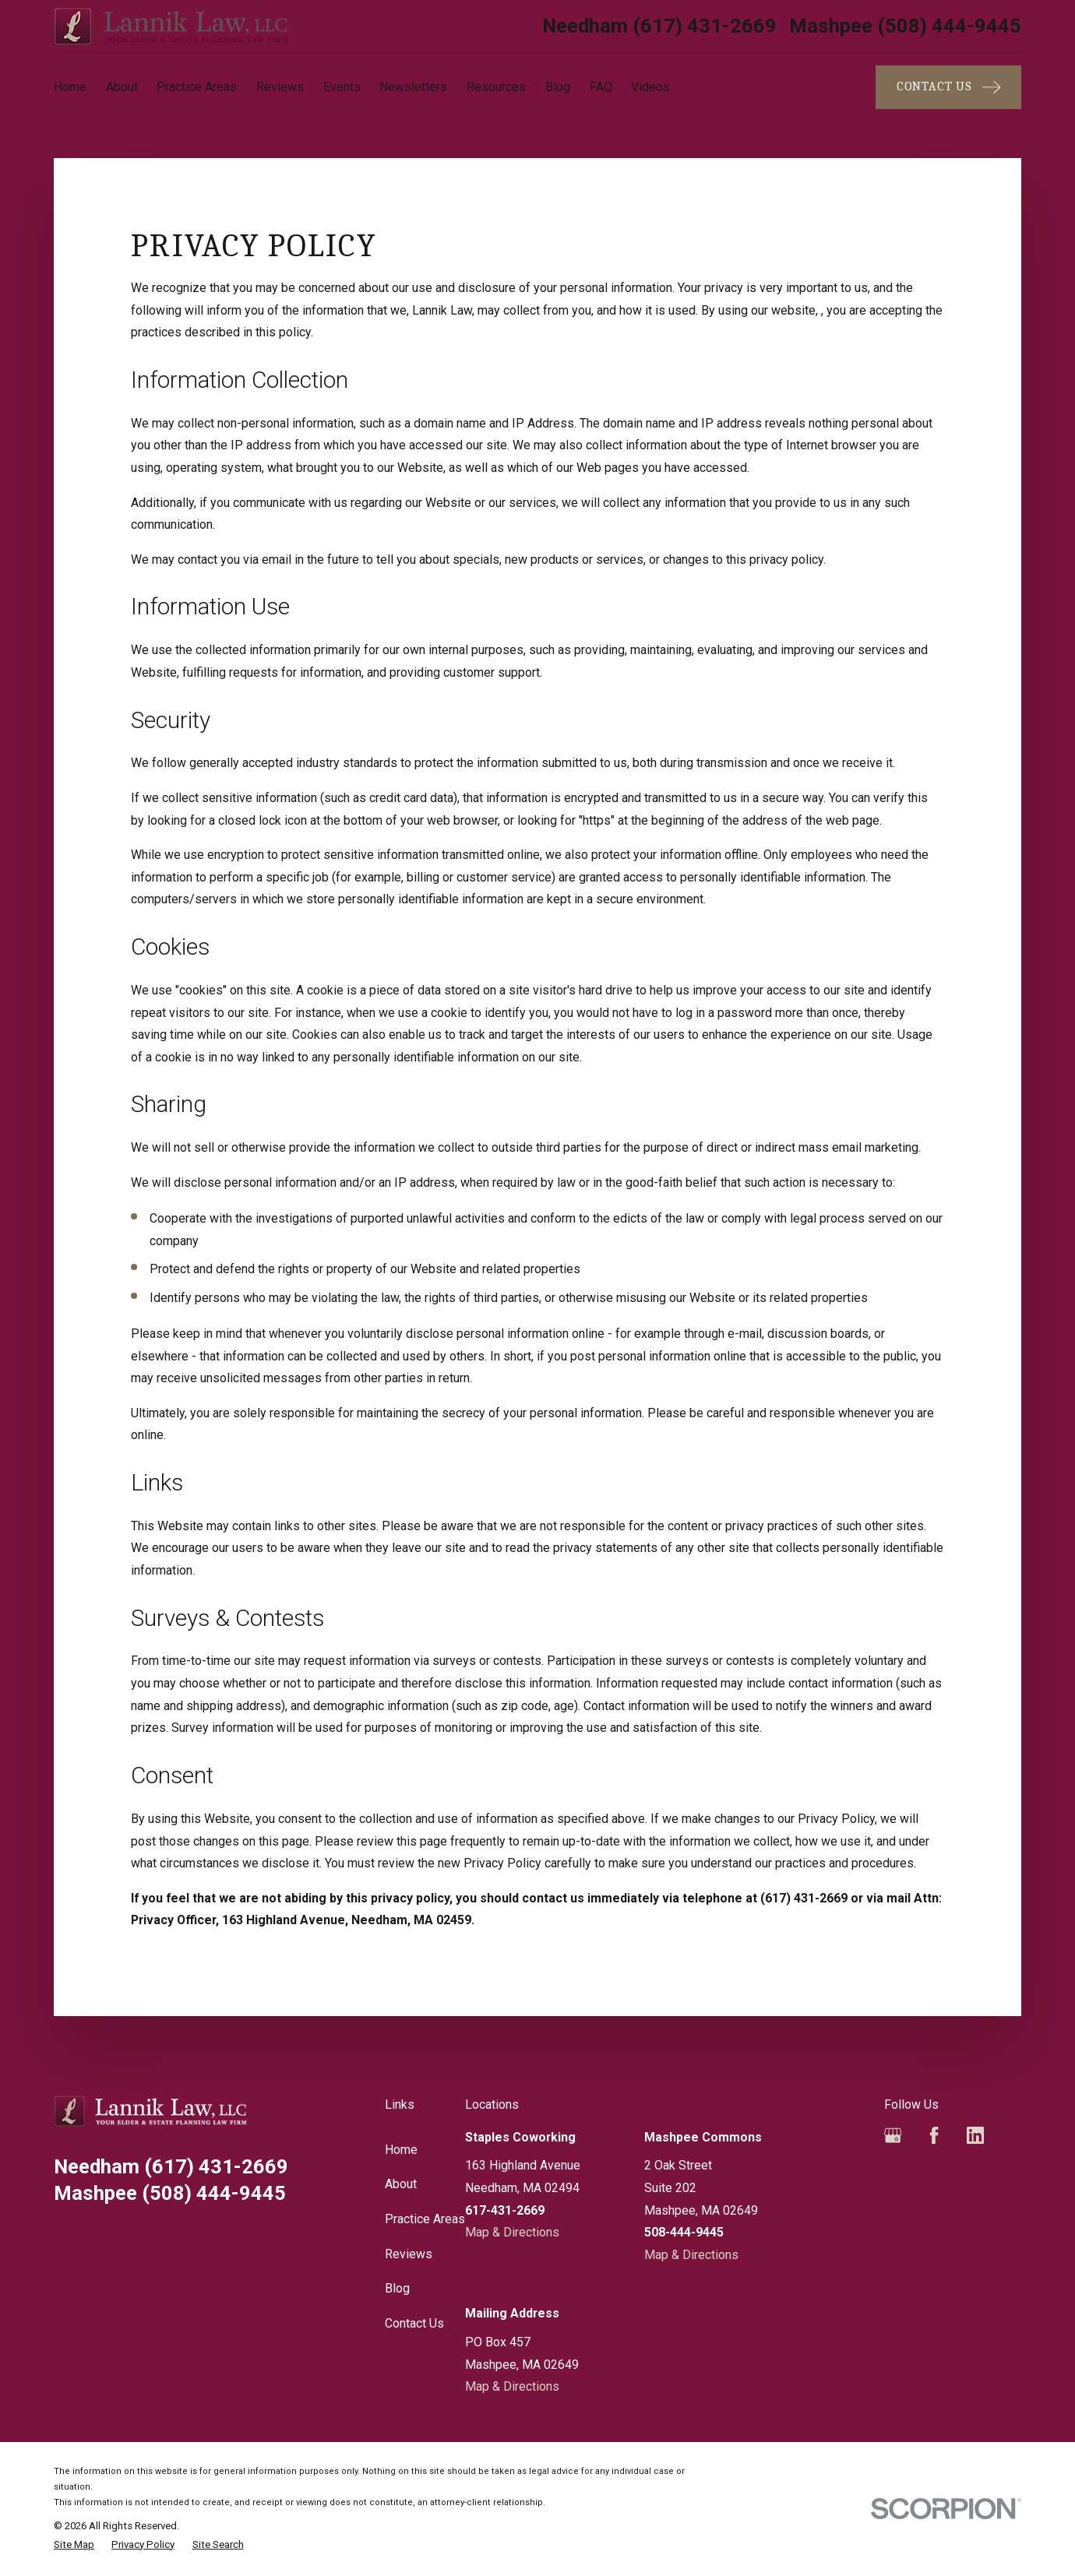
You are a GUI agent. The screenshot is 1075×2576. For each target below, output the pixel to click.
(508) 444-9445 (905, 26)
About (401, 2184)
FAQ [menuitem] (601, 86)
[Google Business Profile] (892, 2135)
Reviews (408, 2254)
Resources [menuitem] (496, 86)
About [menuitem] (122, 86)
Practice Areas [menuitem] (197, 86)
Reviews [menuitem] (280, 86)
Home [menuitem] (70, 86)
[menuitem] (74, 2545)
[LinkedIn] (975, 2135)
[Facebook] (934, 2135)
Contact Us (414, 2323)
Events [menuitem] (342, 86)
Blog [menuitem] (557, 86)
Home (401, 2149)
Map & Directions (512, 2232)
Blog (397, 2288)
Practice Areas (425, 2219)
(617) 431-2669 (659, 26)
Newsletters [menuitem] (413, 86)
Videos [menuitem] (650, 86)
